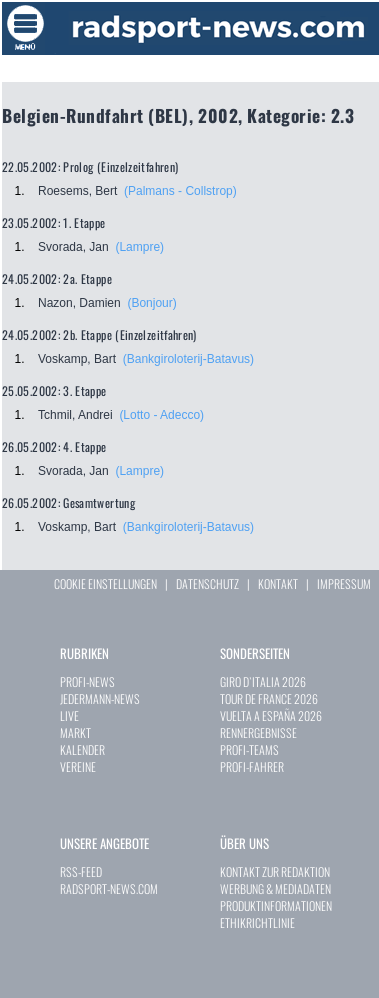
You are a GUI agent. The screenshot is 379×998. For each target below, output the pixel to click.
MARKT (75, 732)
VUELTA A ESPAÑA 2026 (271, 715)
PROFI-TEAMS (249, 749)
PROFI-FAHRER (252, 766)
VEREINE (78, 766)
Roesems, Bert (77, 191)
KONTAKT (278, 583)
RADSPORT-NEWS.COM (109, 888)
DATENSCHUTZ (207, 583)
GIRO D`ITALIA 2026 (263, 681)
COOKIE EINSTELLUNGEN (105, 583)
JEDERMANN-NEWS (100, 698)
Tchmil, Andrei (75, 415)
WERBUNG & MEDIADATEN (275, 888)
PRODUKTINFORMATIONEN (276, 905)
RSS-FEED (81, 871)
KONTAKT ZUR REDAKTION (275, 871)
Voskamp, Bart (77, 359)
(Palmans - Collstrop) (180, 191)
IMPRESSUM (344, 583)
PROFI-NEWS (87, 681)
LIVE (69, 715)
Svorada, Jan (73, 247)
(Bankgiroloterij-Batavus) (188, 359)
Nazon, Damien (79, 303)
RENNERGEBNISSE (258, 732)
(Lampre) (139, 247)
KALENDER (82, 749)
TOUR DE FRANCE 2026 (269, 698)
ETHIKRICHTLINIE (257, 922)
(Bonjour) (151, 303)
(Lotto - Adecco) (161, 415)
